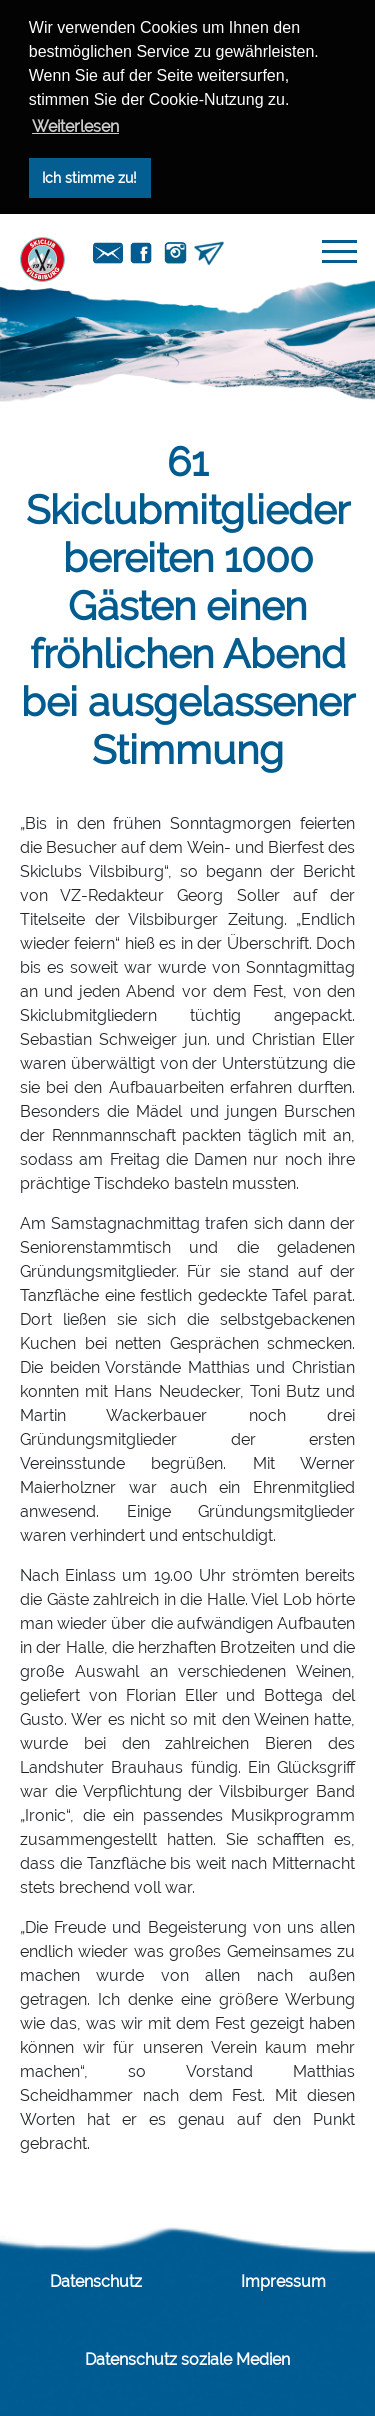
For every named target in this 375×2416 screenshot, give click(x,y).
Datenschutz (96, 2281)
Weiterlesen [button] (75, 126)
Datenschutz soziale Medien (187, 2359)
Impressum (283, 2281)
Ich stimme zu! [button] (89, 177)
